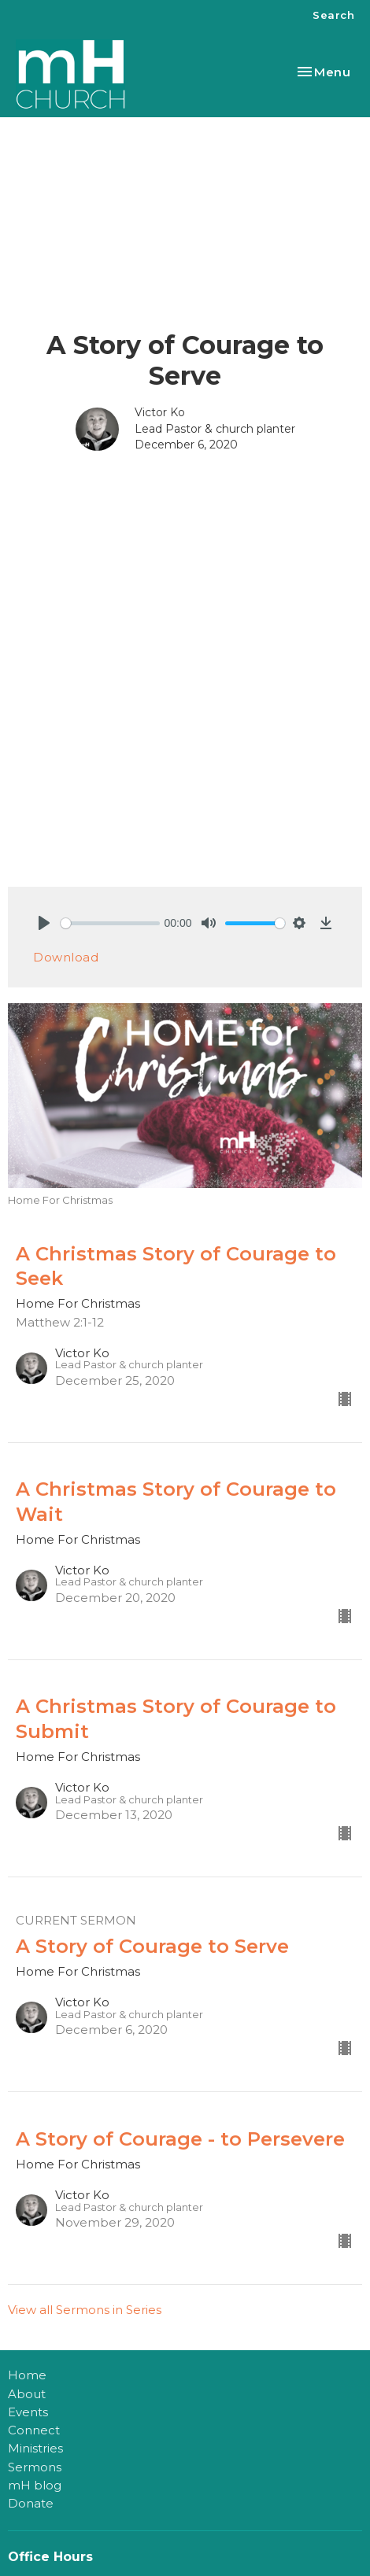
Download (65, 957)
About (27, 2393)
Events (28, 2411)
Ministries (35, 2448)
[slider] (110, 923)
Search (333, 15)
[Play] (44, 923)
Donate (31, 2503)
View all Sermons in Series (84, 2309)
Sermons (34, 2467)
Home (27, 2374)
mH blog (34, 2485)
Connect (34, 2430)
